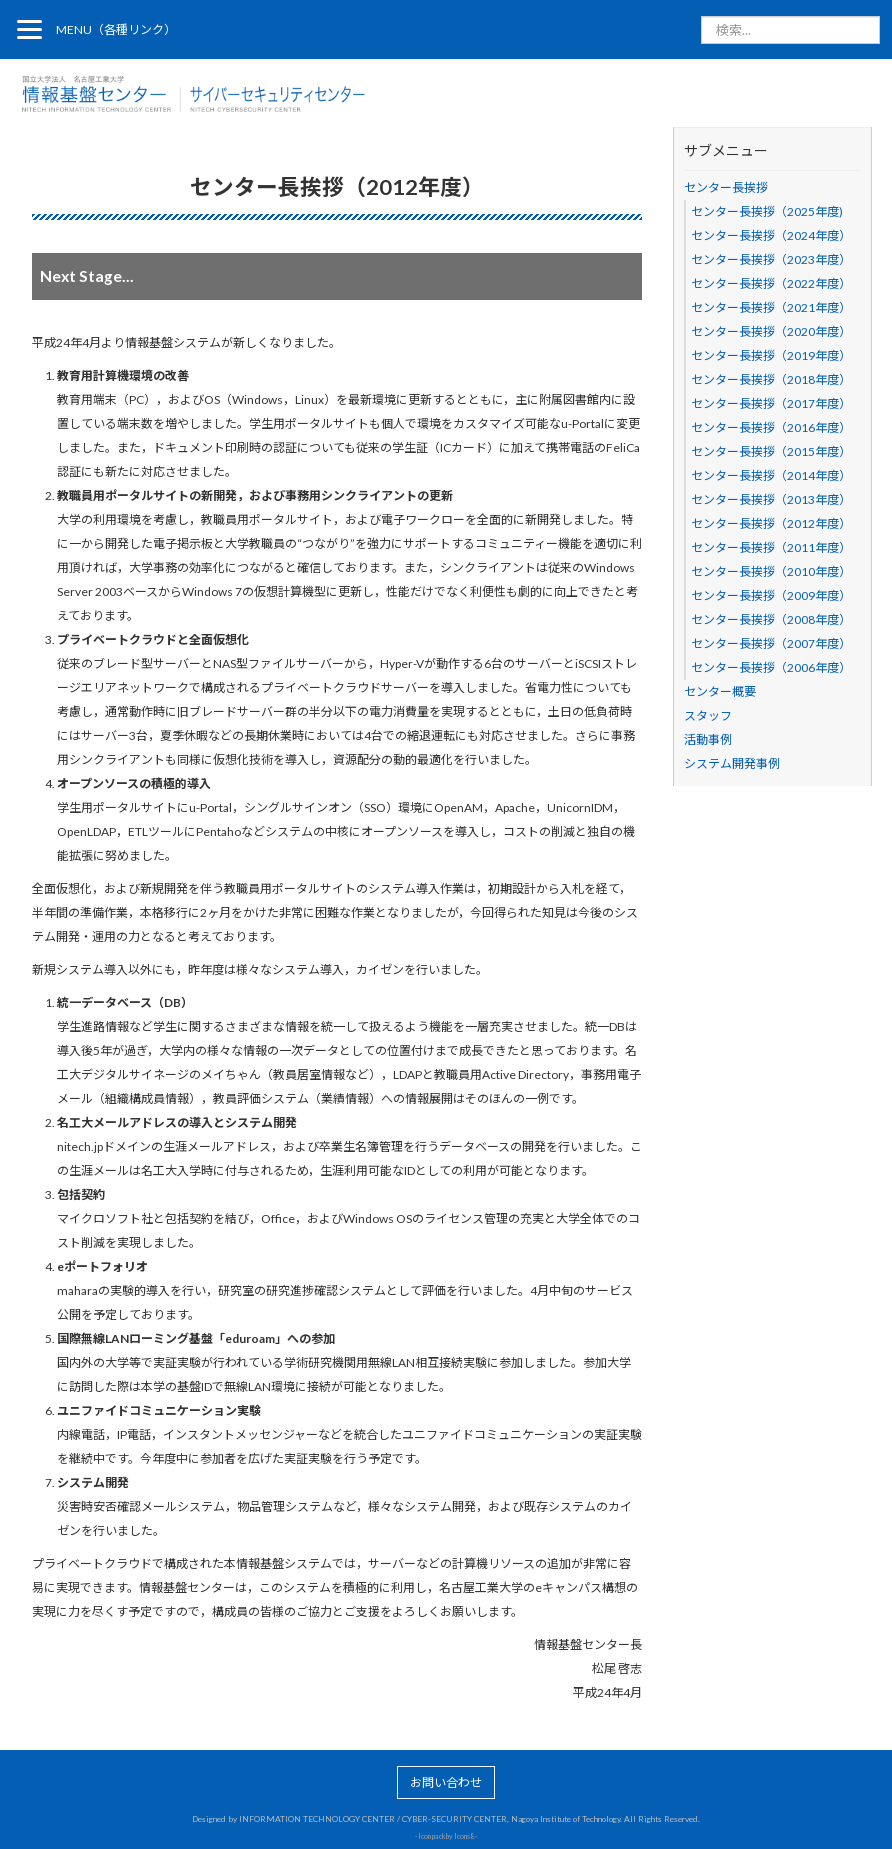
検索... (701, 16)
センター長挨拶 (726, 187)
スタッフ (708, 715)
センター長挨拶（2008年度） (771, 619)
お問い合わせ (446, 1782)
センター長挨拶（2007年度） (771, 643)
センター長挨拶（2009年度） (771, 595)
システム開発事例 (732, 763)
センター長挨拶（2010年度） (771, 571)
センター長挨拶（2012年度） (771, 523)
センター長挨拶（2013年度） (771, 499)
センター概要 (720, 691)
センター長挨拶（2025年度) (767, 211)
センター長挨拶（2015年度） (771, 451)
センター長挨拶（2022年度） (771, 283)
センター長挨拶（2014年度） (771, 475)
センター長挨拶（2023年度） (771, 259)
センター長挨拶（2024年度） (771, 235)
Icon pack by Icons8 (446, 1836)
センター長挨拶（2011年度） (771, 547)
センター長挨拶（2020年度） (771, 331)
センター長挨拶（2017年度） (771, 403)
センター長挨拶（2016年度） (771, 427)
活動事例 (708, 739)
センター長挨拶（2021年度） (771, 307)
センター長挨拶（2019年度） (771, 355)
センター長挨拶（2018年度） (771, 379)
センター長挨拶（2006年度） (771, 667)
